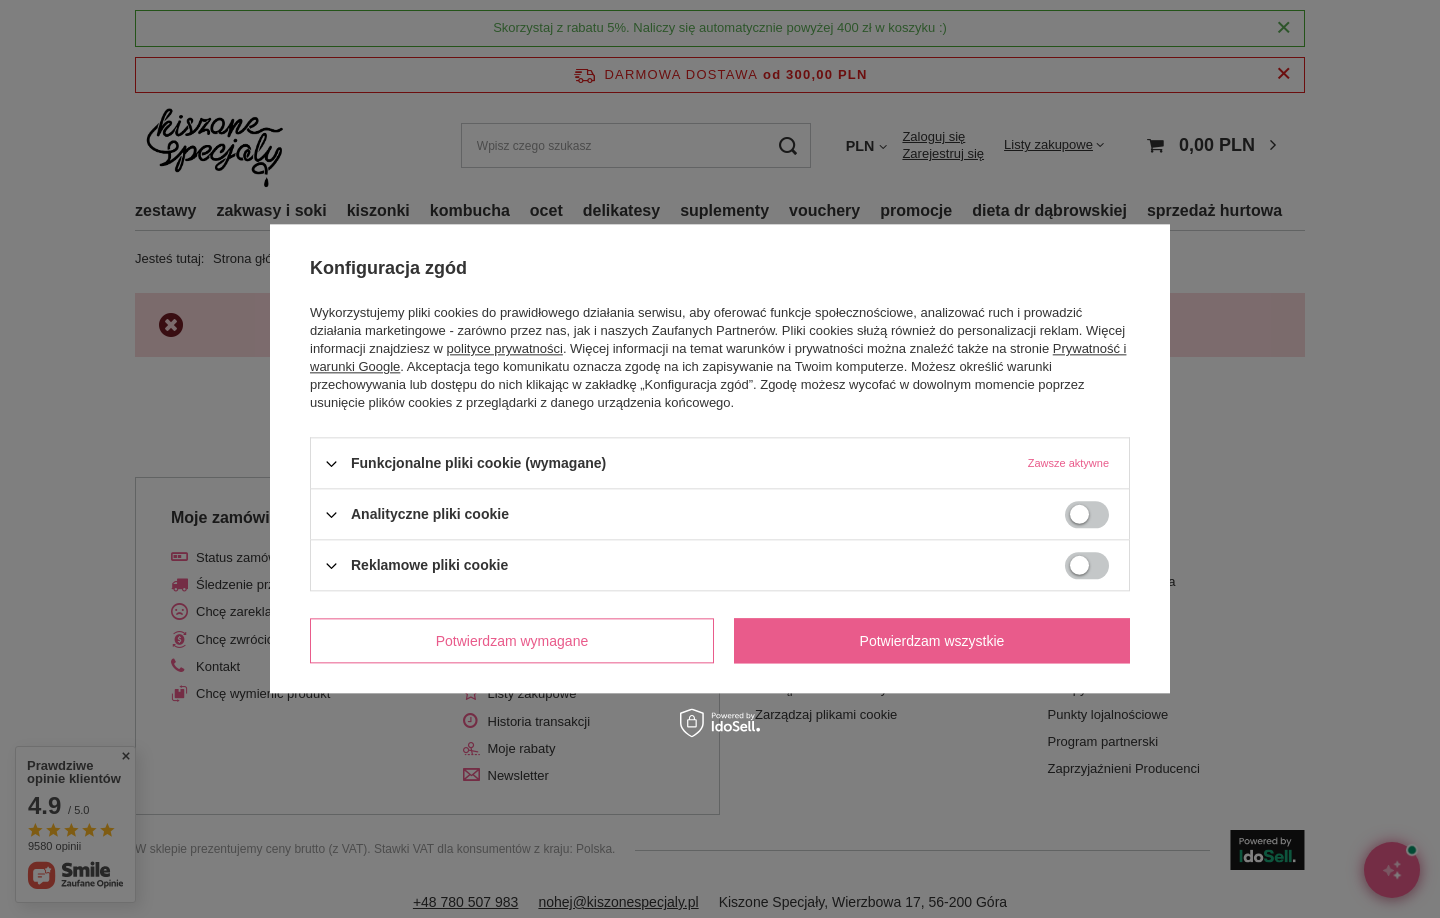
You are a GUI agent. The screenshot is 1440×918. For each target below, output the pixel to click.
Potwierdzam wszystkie (932, 641)
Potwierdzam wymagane (512, 641)
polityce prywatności (505, 348)
